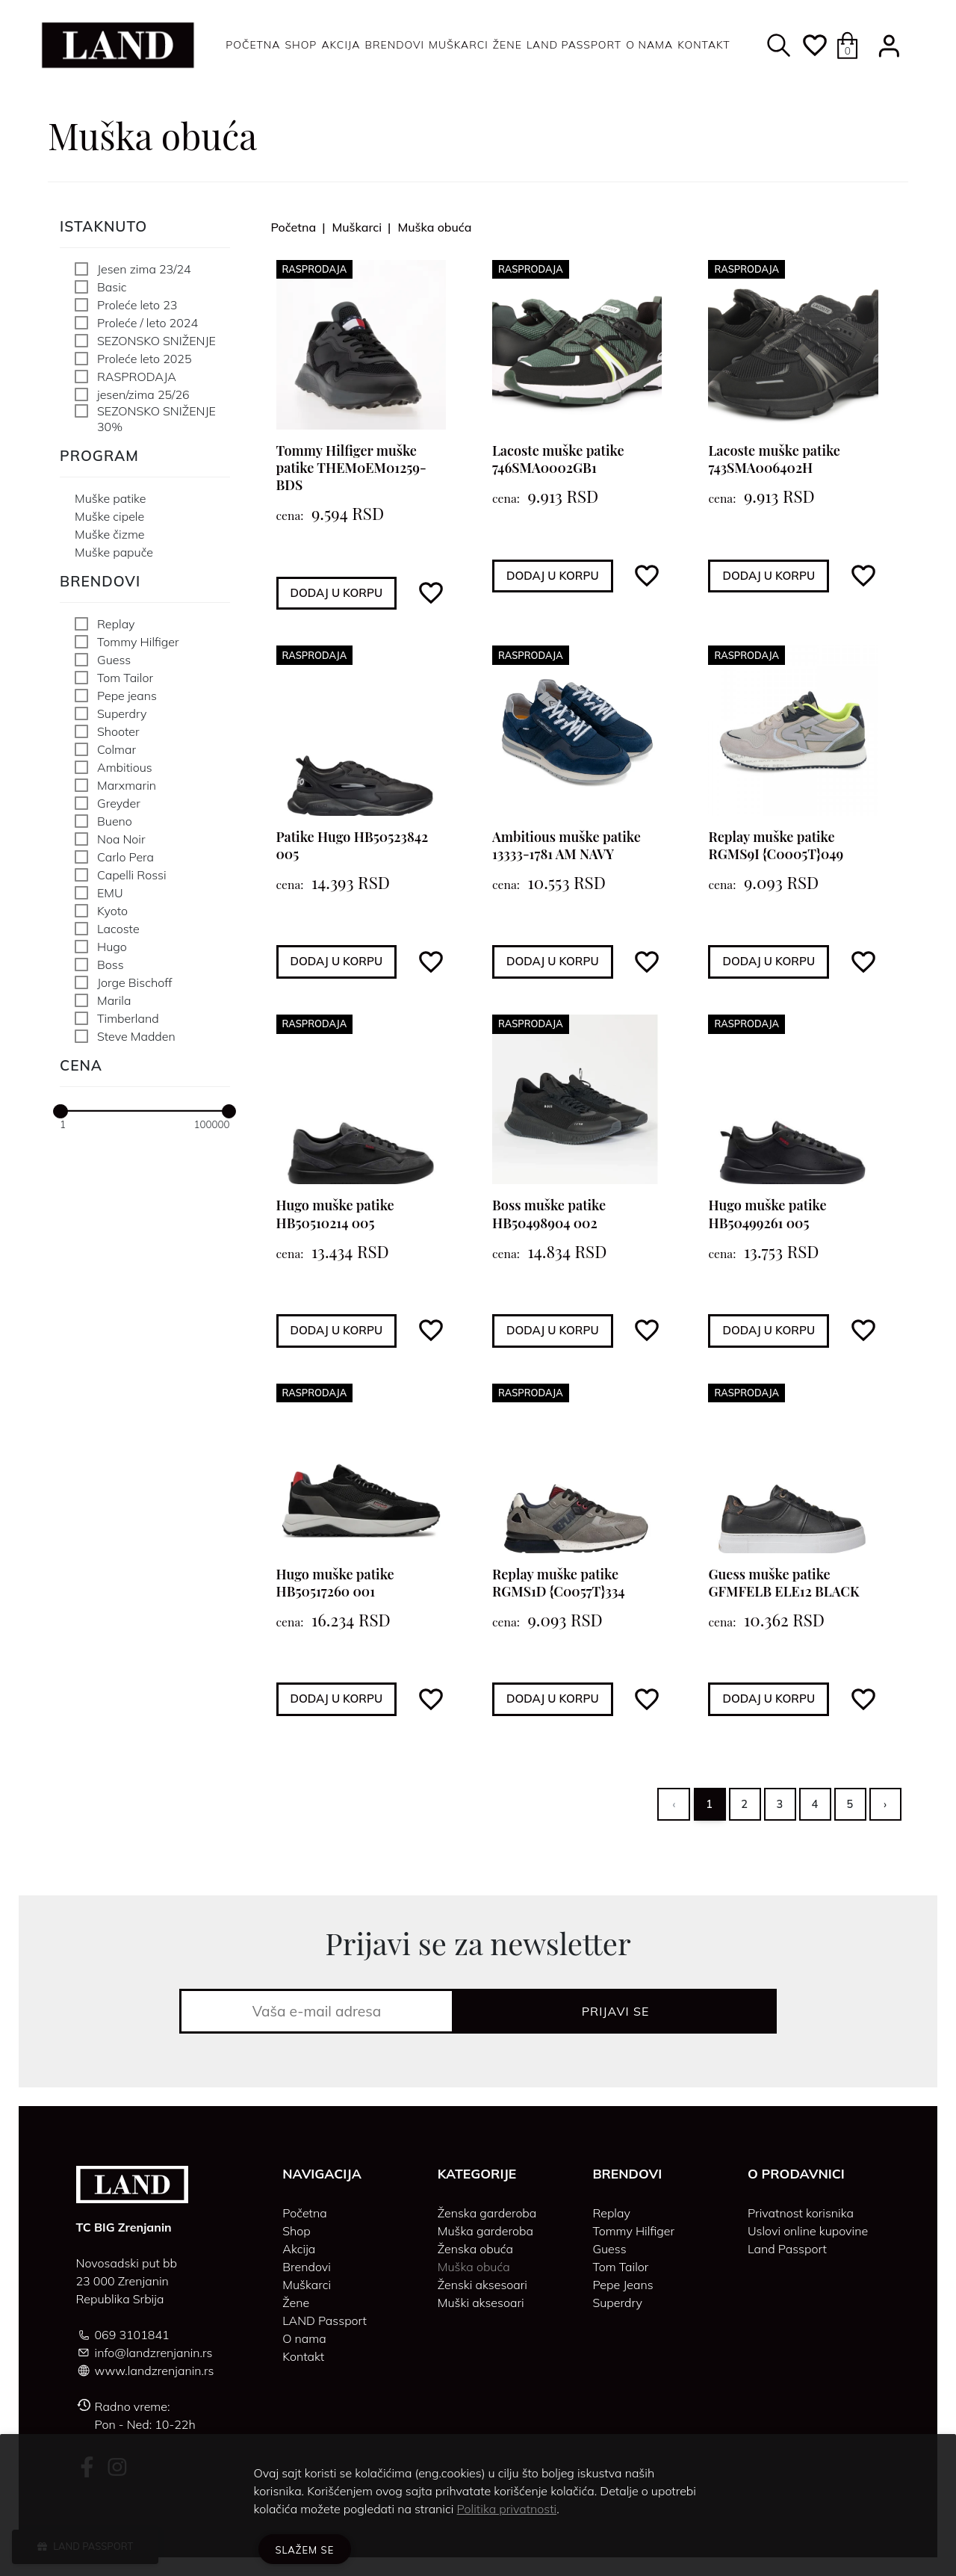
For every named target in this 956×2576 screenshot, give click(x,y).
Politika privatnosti (507, 2508)
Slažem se (305, 2550)
